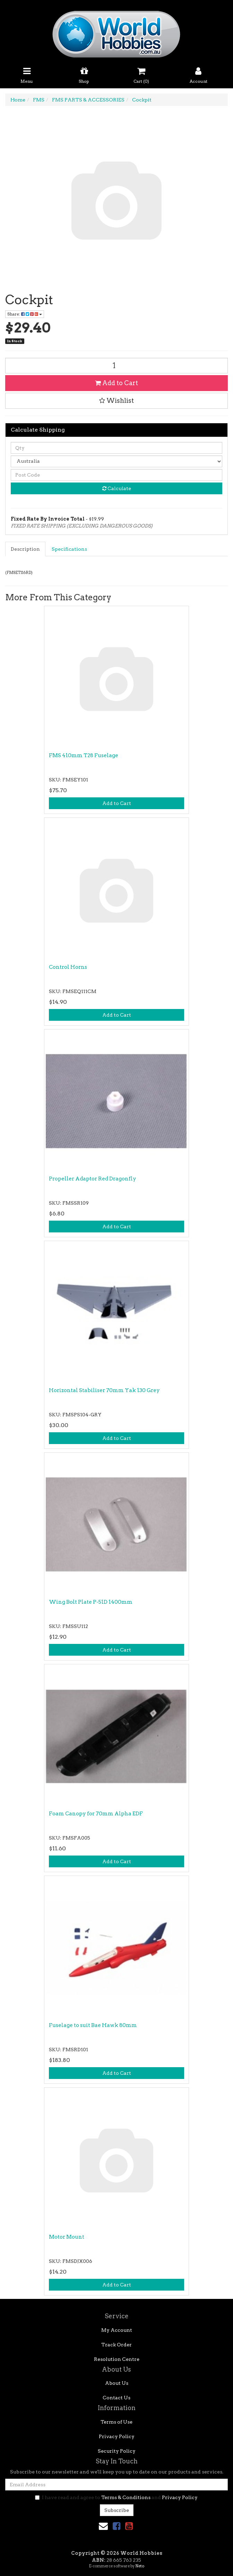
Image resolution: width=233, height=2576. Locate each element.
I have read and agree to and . (116, 2497)
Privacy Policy (117, 2436)
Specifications (69, 549)
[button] (116, 401)
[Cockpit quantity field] (116, 365)
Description (25, 549)
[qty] (116, 448)
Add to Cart (116, 383)
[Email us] (103, 2526)
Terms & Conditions (125, 2497)
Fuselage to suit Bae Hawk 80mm (93, 2025)
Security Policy (117, 2451)
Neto (139, 2566)
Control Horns (68, 967)
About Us (116, 2383)
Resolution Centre (116, 2359)
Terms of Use (116, 2422)
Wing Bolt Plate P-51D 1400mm (90, 1602)
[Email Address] (116, 2484)
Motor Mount (66, 2237)
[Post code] (116, 475)
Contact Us (116, 2397)
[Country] (116, 461)
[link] (116, 2526)
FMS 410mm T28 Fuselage (83, 755)
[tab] (25, 549)
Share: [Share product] (24, 314)
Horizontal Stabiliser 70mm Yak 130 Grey (104, 1390)
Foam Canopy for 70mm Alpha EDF (96, 1814)
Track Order (116, 2344)
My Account (116, 2330)
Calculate (116, 488)
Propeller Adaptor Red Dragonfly (92, 1179)
